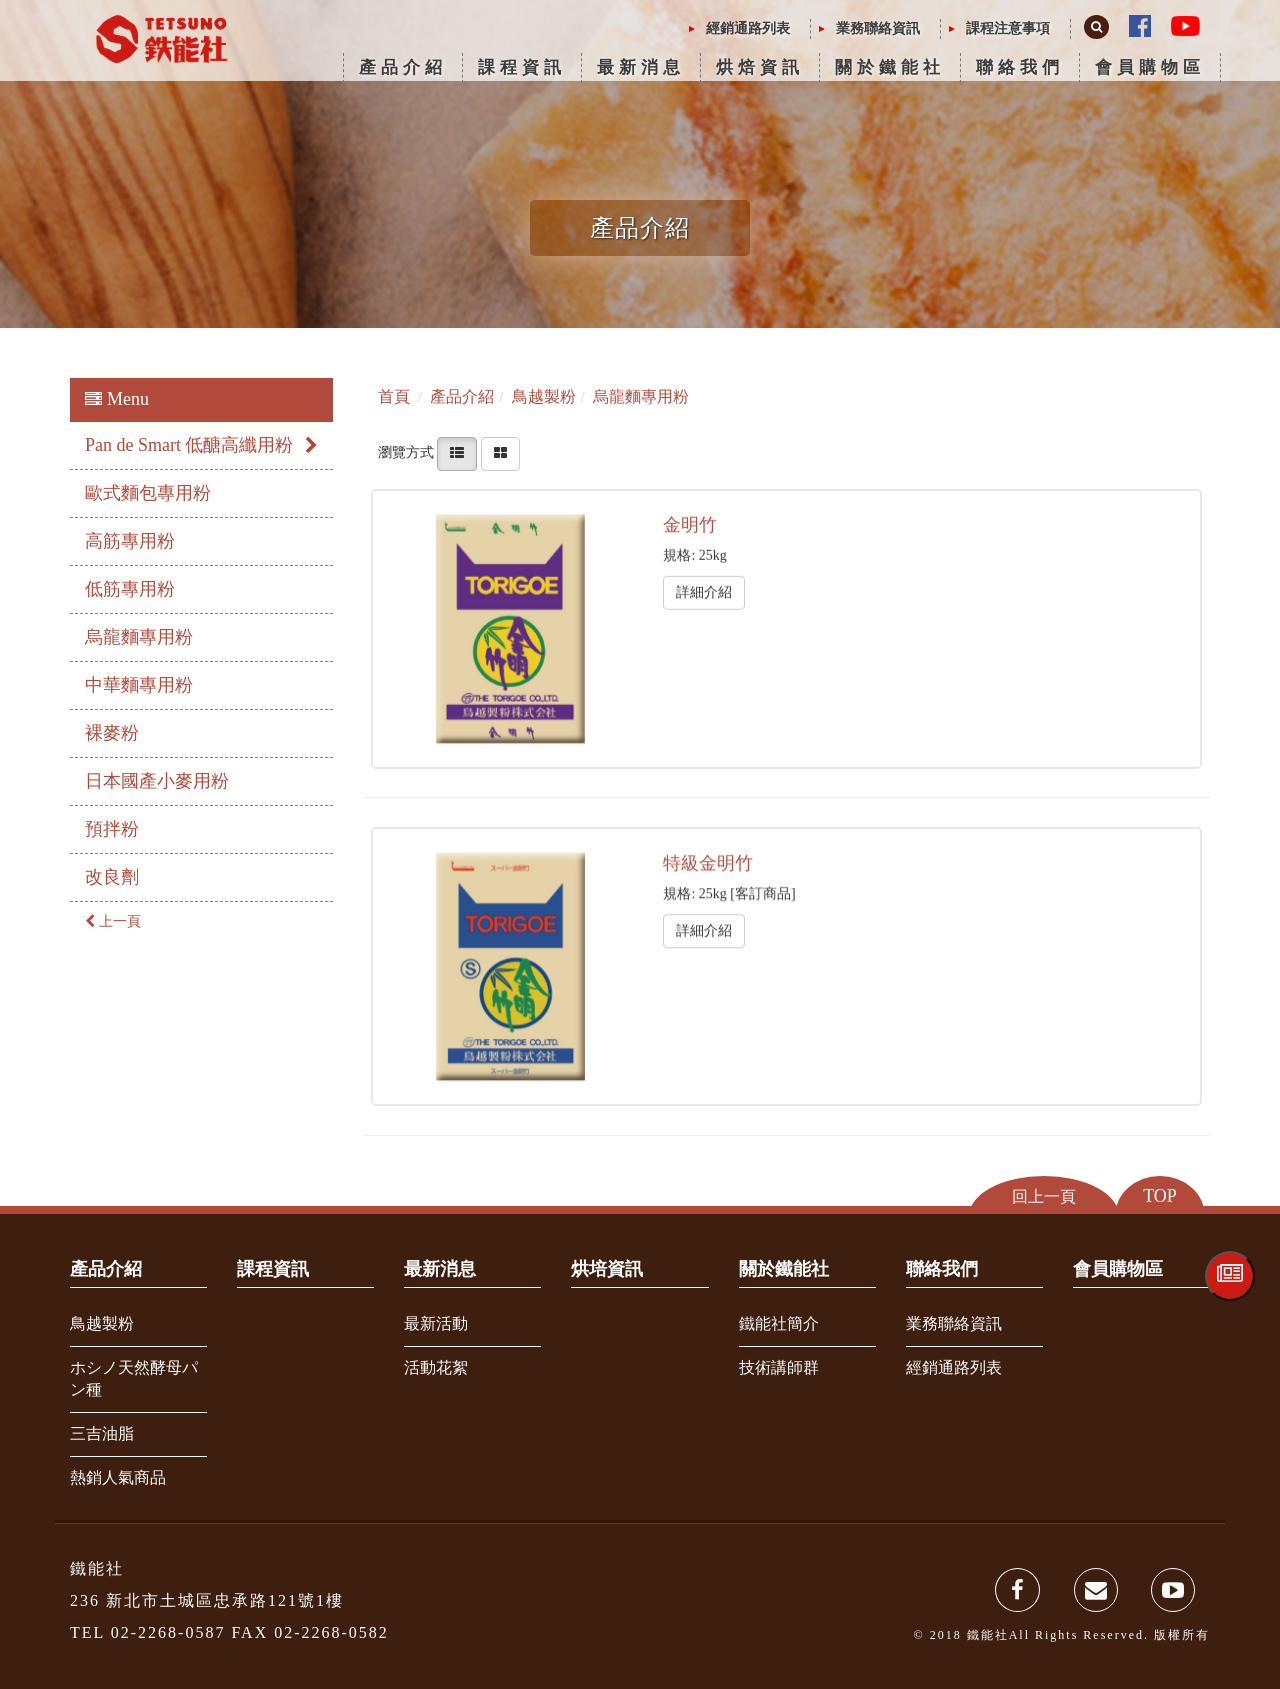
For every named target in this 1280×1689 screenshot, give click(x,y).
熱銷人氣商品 (118, 1477)
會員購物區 (1150, 67)
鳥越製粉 (102, 1323)
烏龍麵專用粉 (139, 637)
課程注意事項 (1008, 28)
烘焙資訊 (760, 67)
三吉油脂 (102, 1433)
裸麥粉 (112, 733)
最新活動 (436, 1323)
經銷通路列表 (748, 28)
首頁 (394, 396)
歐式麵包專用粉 (148, 493)
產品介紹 (403, 67)
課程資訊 (522, 67)
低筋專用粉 (130, 589)
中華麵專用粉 (139, 685)
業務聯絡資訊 (878, 28)
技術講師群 (779, 1367)
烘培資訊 (607, 1269)
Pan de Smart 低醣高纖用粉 (201, 445)
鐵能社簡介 (779, 1323)
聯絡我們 (1020, 67)
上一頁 (113, 921)
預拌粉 (112, 829)
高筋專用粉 (130, 541)
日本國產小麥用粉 (157, 781)
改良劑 (112, 877)
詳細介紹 (704, 591)
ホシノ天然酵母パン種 (134, 1379)
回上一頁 (1044, 1195)
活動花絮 (436, 1367)
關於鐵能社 (890, 67)
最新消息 (641, 67)
